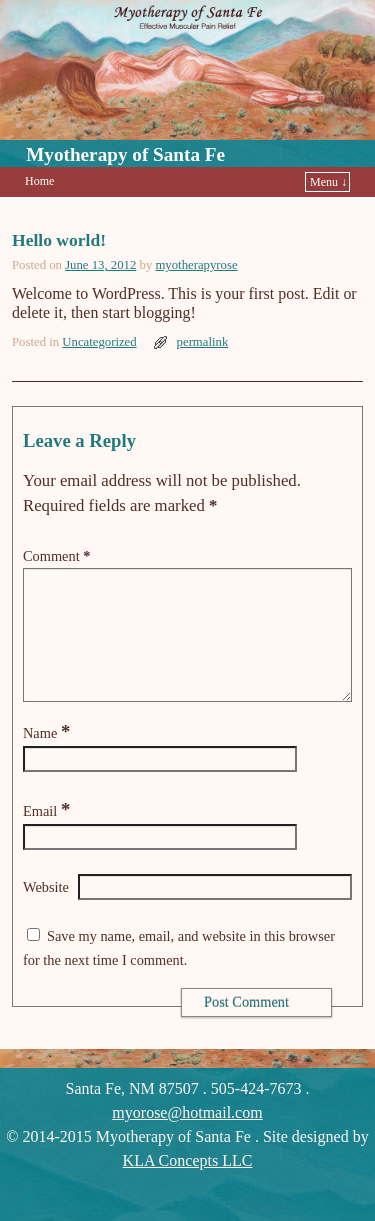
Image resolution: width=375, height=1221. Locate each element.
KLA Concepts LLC (188, 1184)
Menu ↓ (328, 182)
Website (46, 911)
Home (39, 181)
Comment (58, 556)
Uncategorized (99, 342)
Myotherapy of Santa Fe (125, 154)
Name (48, 757)
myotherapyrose (196, 265)
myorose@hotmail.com (187, 1136)
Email (48, 835)
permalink (203, 342)
